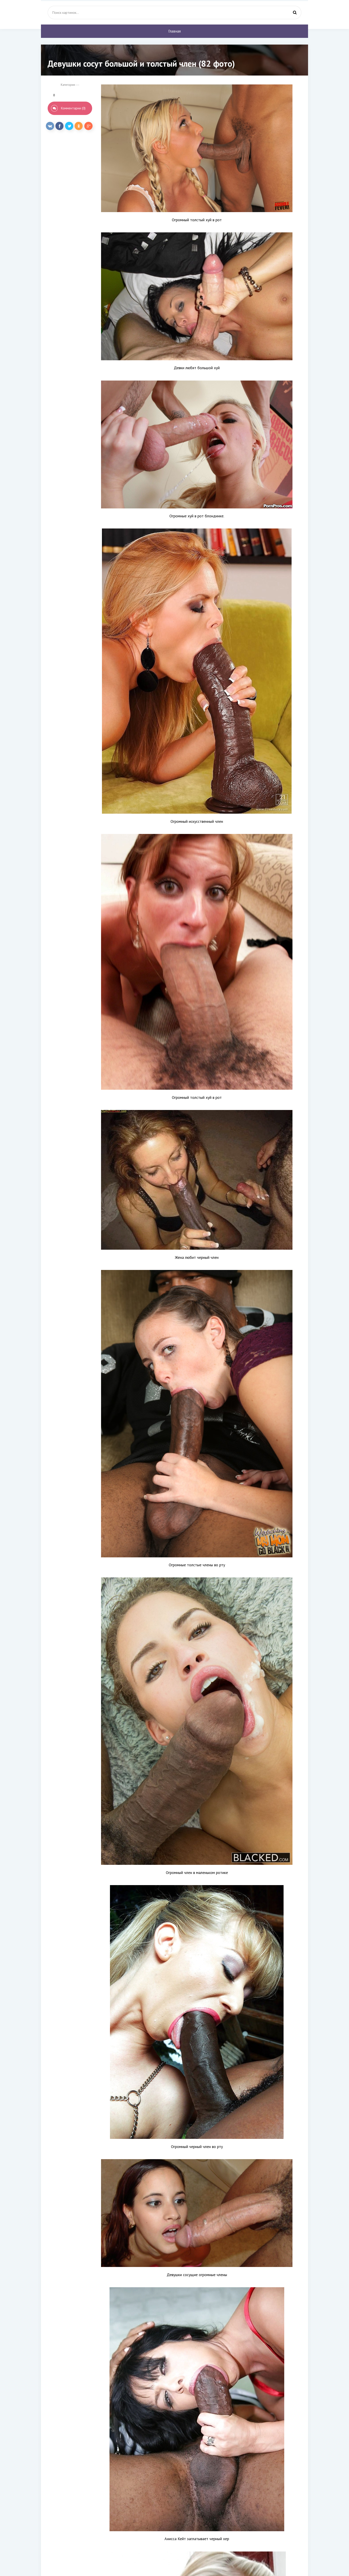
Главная (174, 31)
